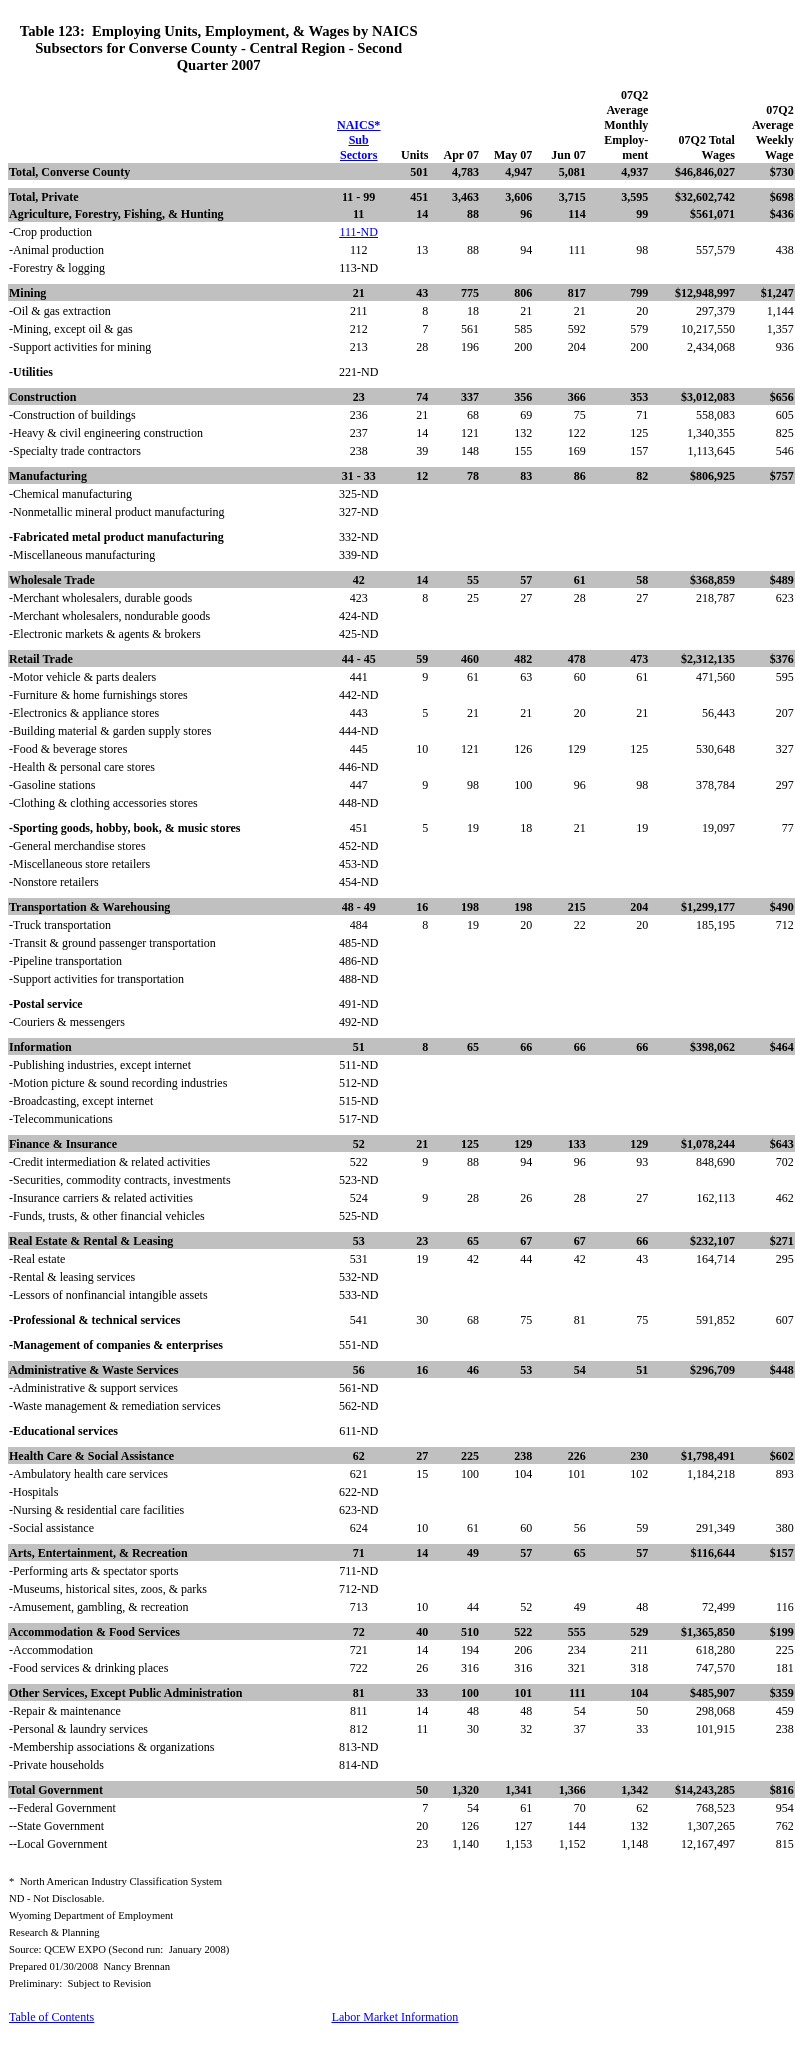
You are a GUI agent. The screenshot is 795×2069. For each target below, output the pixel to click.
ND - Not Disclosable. (56, 1898)
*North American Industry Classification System (115, 1881)
